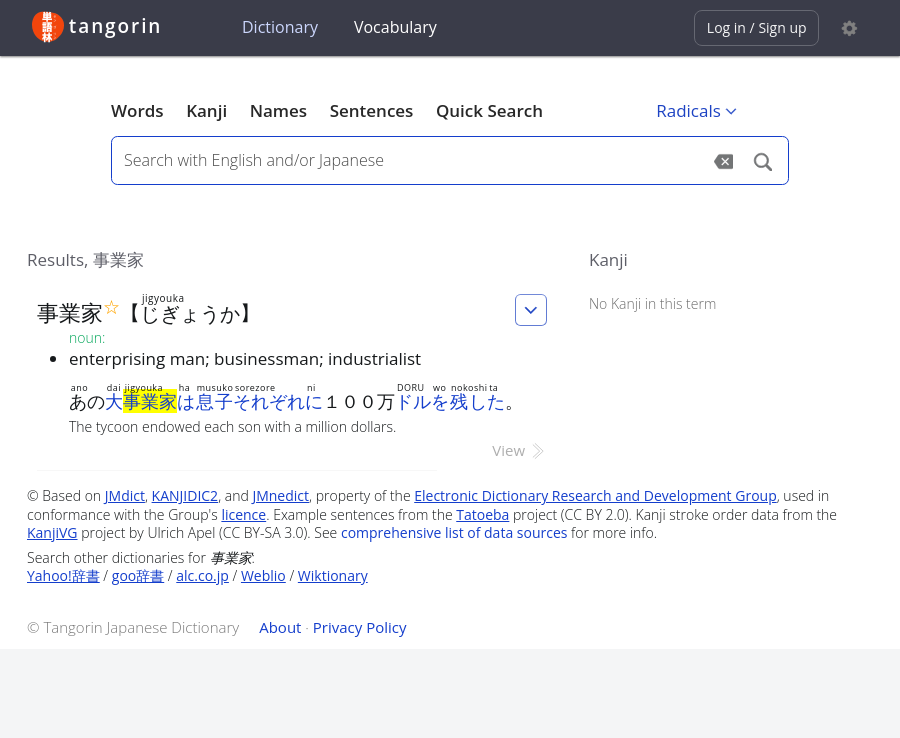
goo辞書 (138, 575)
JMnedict (280, 495)
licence (243, 514)
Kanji (206, 110)
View (519, 450)
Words (137, 110)
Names (278, 110)
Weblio (263, 575)
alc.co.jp (202, 575)
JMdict (125, 495)
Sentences (372, 110)
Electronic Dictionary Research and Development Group (595, 495)
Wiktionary (333, 575)
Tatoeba (482, 514)
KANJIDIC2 (185, 495)
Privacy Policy (360, 627)
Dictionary (280, 27)
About (280, 627)
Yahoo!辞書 (63, 575)
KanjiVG (52, 532)
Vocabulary (395, 27)
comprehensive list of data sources (454, 532)
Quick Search (489, 110)
